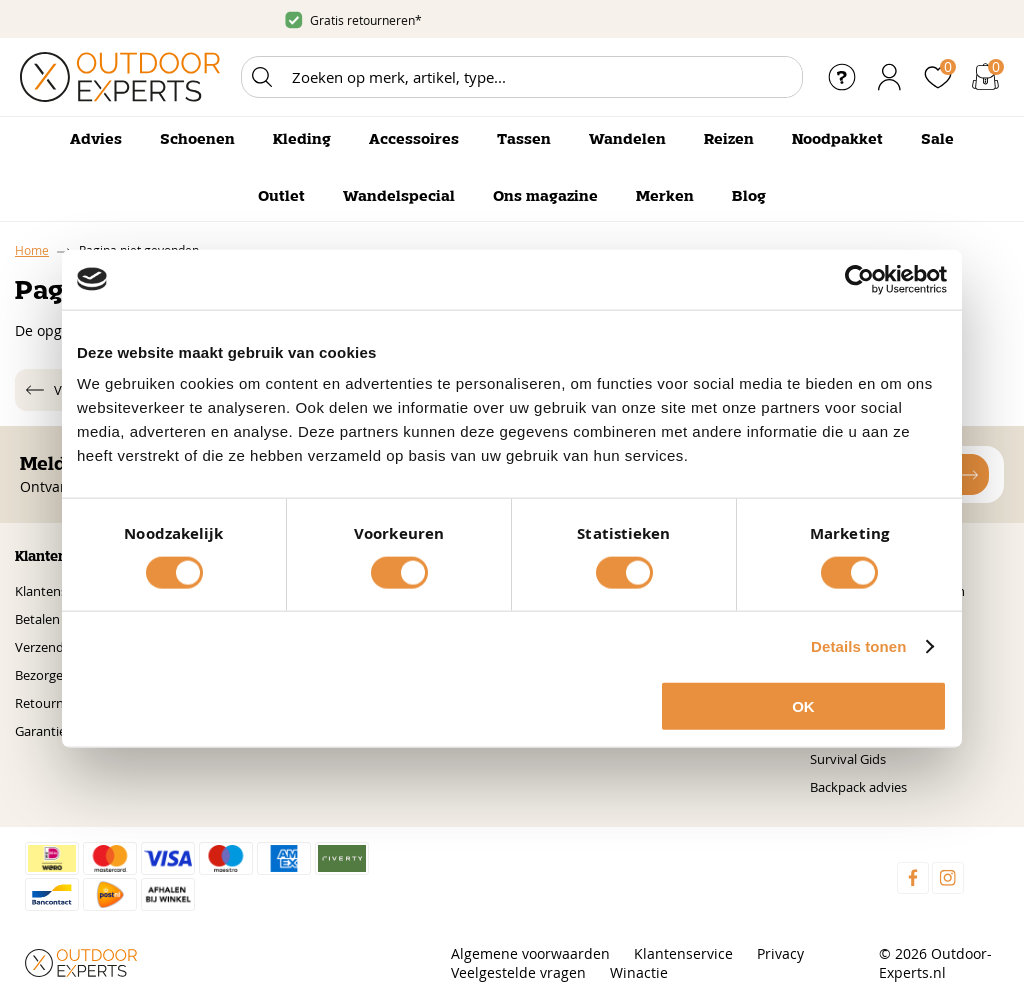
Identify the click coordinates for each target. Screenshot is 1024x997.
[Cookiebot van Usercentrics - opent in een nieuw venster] (859, 279)
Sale (937, 140)
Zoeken (262, 77)
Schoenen (197, 140)
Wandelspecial (399, 197)
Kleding (302, 140)
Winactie (639, 972)
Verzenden (47, 647)
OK (803, 706)
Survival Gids (848, 759)
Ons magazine (545, 197)
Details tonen (858, 645)
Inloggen (890, 77)
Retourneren (53, 703)
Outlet (281, 197)
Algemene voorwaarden (530, 953)
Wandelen (627, 140)
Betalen (37, 619)
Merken (665, 197)
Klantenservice (58, 591)
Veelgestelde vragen (518, 972)
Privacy (780, 953)
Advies (96, 140)
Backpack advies (858, 787)
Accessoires (414, 140)
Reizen (729, 140)
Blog (749, 197)
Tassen (524, 140)
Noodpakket (837, 140)
